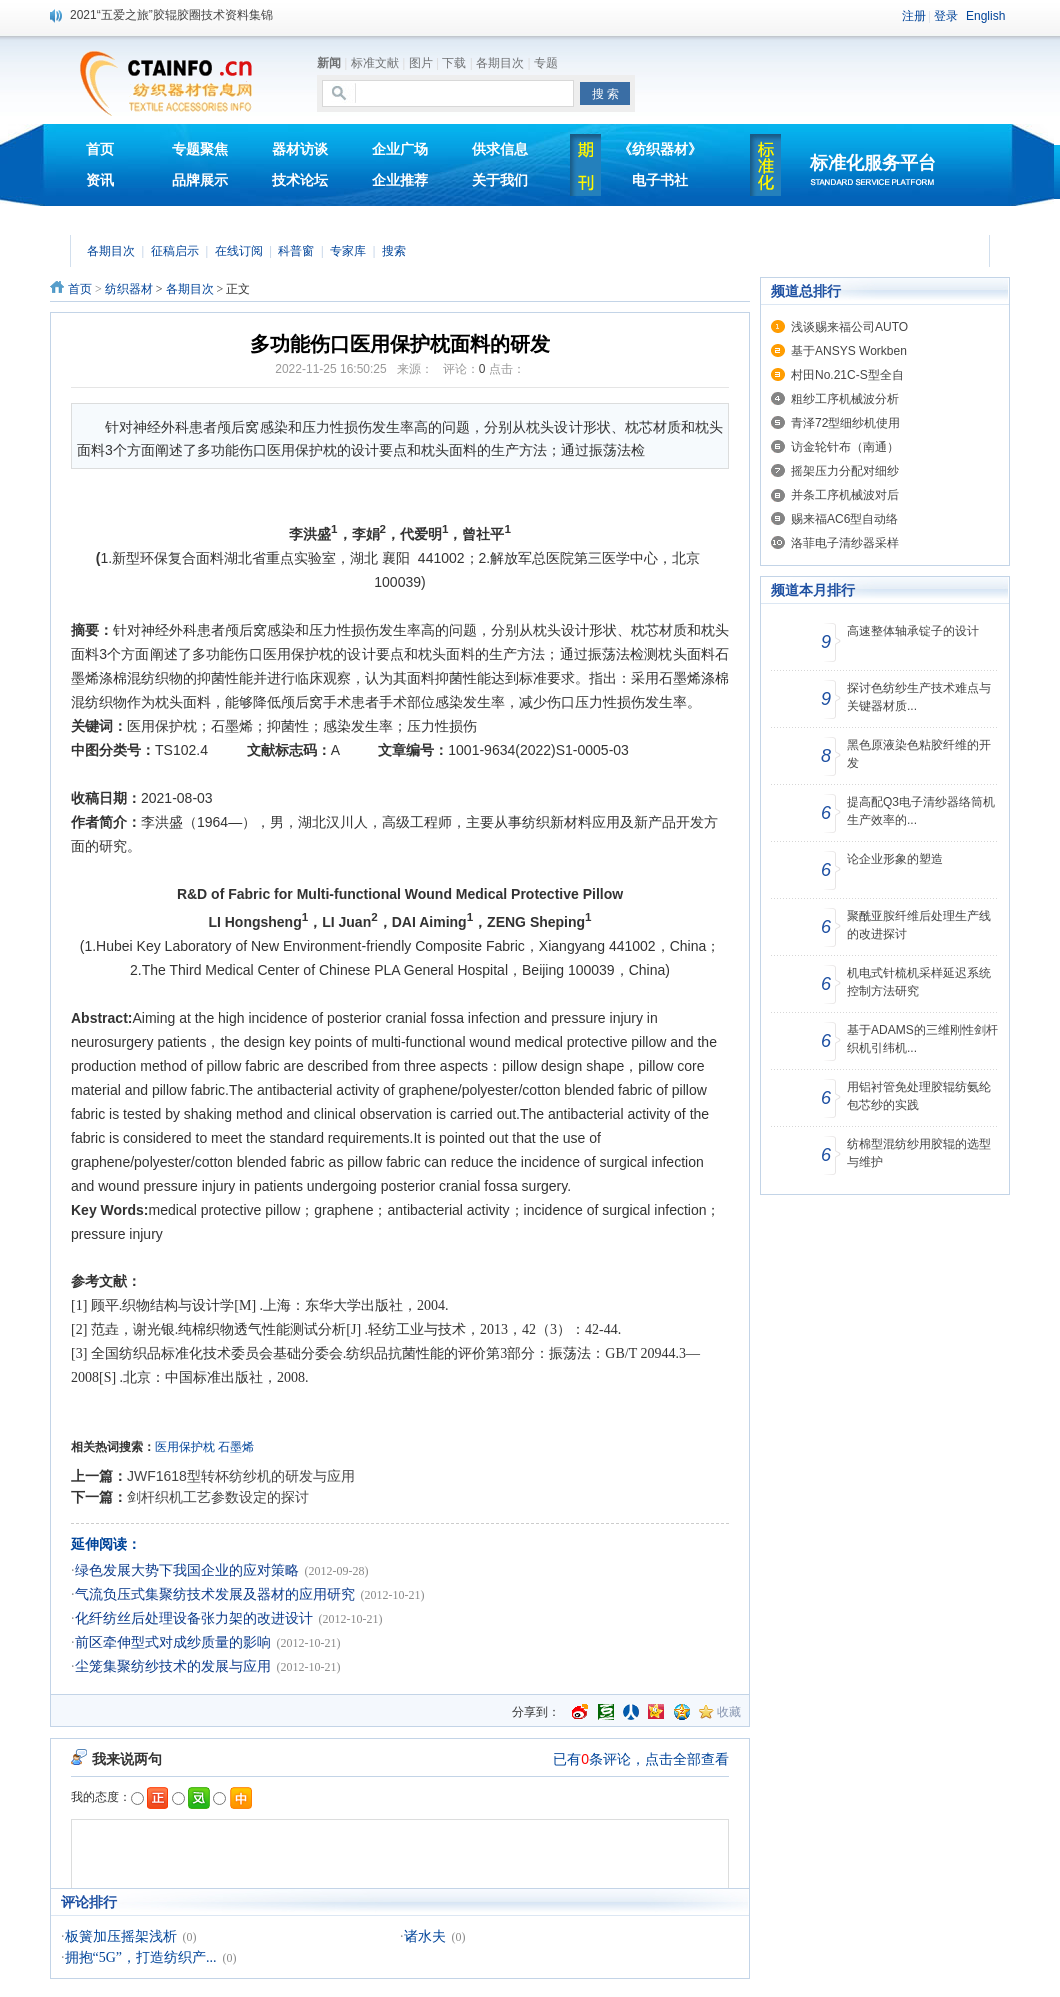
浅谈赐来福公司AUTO (849, 327)
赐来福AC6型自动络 (844, 519)
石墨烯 (236, 1447)
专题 (546, 63)
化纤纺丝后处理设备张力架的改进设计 (194, 1618)
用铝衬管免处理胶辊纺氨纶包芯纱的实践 (919, 1096)
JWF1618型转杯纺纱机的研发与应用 (241, 1476)
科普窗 (296, 251)
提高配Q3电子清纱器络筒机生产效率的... (921, 811)
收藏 (729, 1712)
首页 (80, 289)
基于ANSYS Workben (849, 351)
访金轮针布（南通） (845, 447)
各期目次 (500, 63)
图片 (421, 63)
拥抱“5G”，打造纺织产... (141, 1957)
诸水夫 (425, 1936)
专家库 (348, 251)
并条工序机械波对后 (845, 495)
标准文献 (375, 63)
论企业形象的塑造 (895, 859)
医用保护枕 (185, 1447)
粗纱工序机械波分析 (845, 399)
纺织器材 (129, 289)
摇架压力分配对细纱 (845, 471)
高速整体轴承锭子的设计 (913, 631)
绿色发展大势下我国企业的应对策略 (187, 1570)
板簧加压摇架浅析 (121, 1936)
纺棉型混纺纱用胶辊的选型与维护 (919, 1153)
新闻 (329, 63)
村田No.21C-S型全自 (847, 375)
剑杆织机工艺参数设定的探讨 (218, 1497)
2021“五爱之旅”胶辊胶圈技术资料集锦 (171, 15)
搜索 (394, 251)
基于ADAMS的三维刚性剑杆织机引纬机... (922, 1039)
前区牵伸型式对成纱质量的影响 (173, 1642)
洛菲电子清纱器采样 (845, 543)
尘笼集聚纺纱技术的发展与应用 (173, 1666)
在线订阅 (239, 251)
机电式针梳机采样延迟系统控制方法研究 (919, 982)
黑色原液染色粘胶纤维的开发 (919, 754)
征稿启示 (175, 251)
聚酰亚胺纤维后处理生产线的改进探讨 (919, 925)
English (985, 16)
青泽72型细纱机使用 (845, 423)
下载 (454, 63)
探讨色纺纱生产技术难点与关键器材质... (919, 697)
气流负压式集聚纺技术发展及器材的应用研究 (215, 1594)
